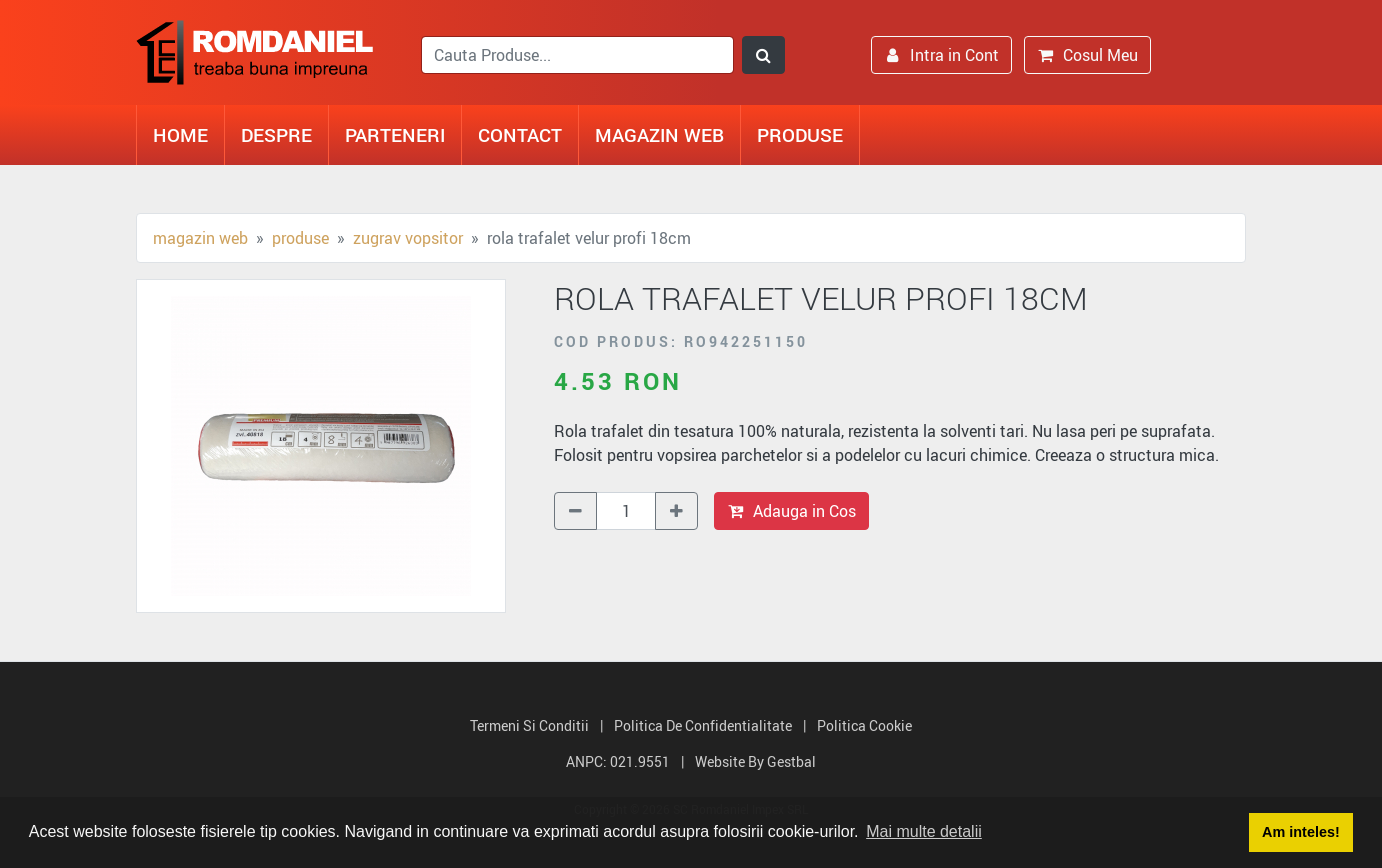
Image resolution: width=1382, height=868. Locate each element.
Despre (276, 134)
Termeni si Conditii (529, 725)
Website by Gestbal (755, 761)
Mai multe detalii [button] (924, 831)
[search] (577, 55)
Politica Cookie (864, 725)
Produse (800, 134)
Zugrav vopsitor (408, 238)
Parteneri (395, 134)
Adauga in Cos (791, 511)
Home (180, 134)
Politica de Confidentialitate (703, 725)
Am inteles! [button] (1301, 832)
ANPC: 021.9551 (618, 761)
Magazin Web (659, 134)
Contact (520, 134)
